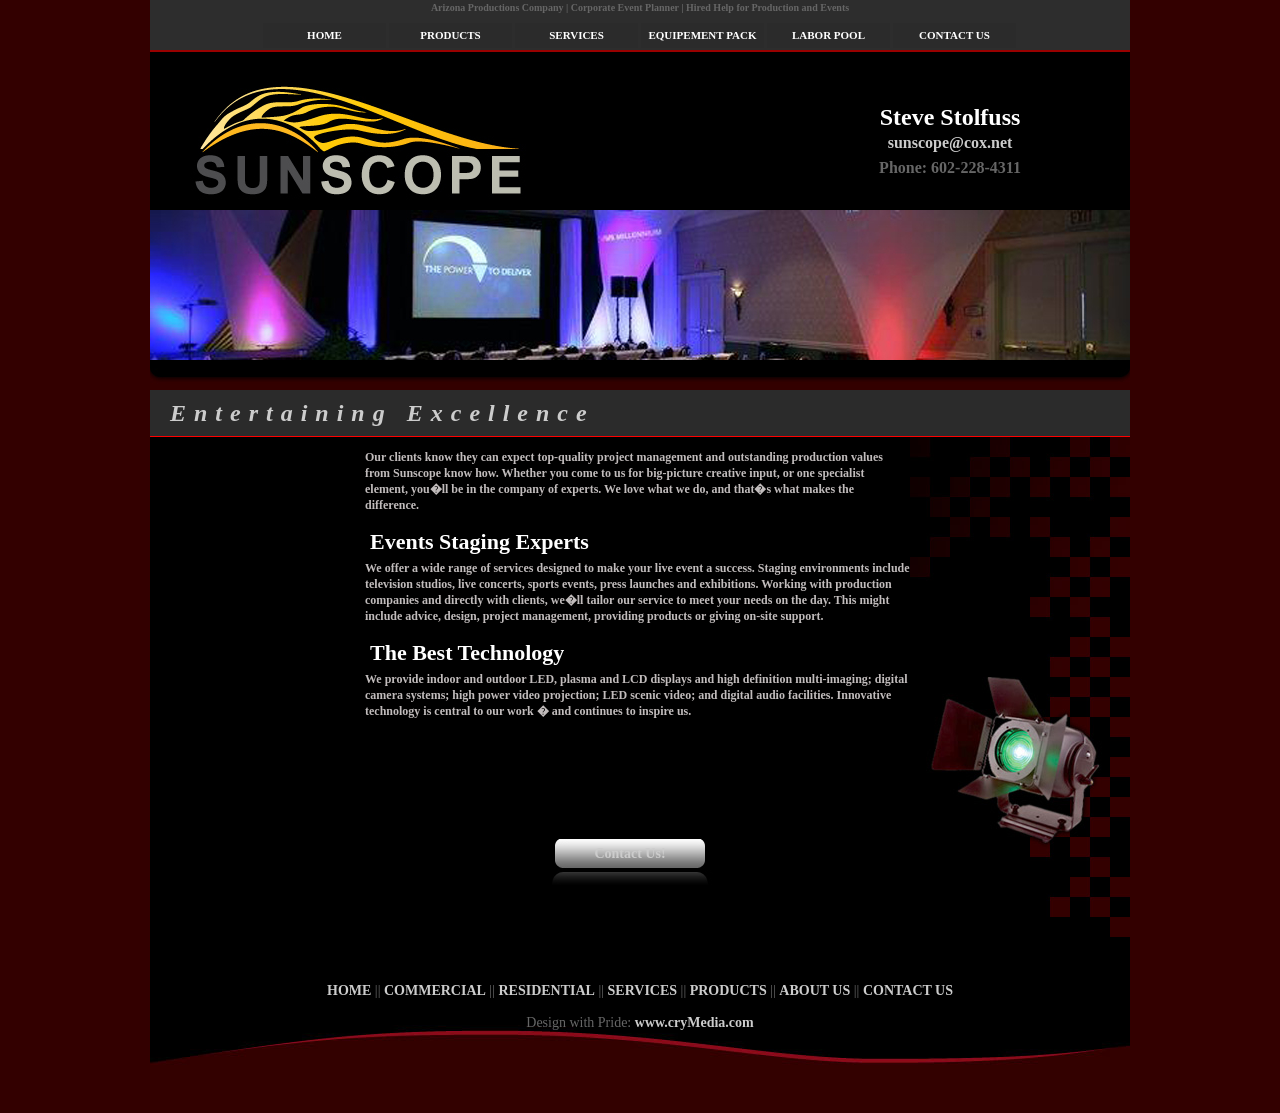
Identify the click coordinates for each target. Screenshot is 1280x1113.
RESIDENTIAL (546, 990)
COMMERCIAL (435, 990)
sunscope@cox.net (950, 142)
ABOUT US (814, 990)
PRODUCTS (450, 35)
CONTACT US (954, 35)
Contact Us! (629, 853)
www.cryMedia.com (694, 1022)
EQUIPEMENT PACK (702, 35)
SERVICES (576, 35)
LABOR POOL (828, 35)
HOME (324, 35)
